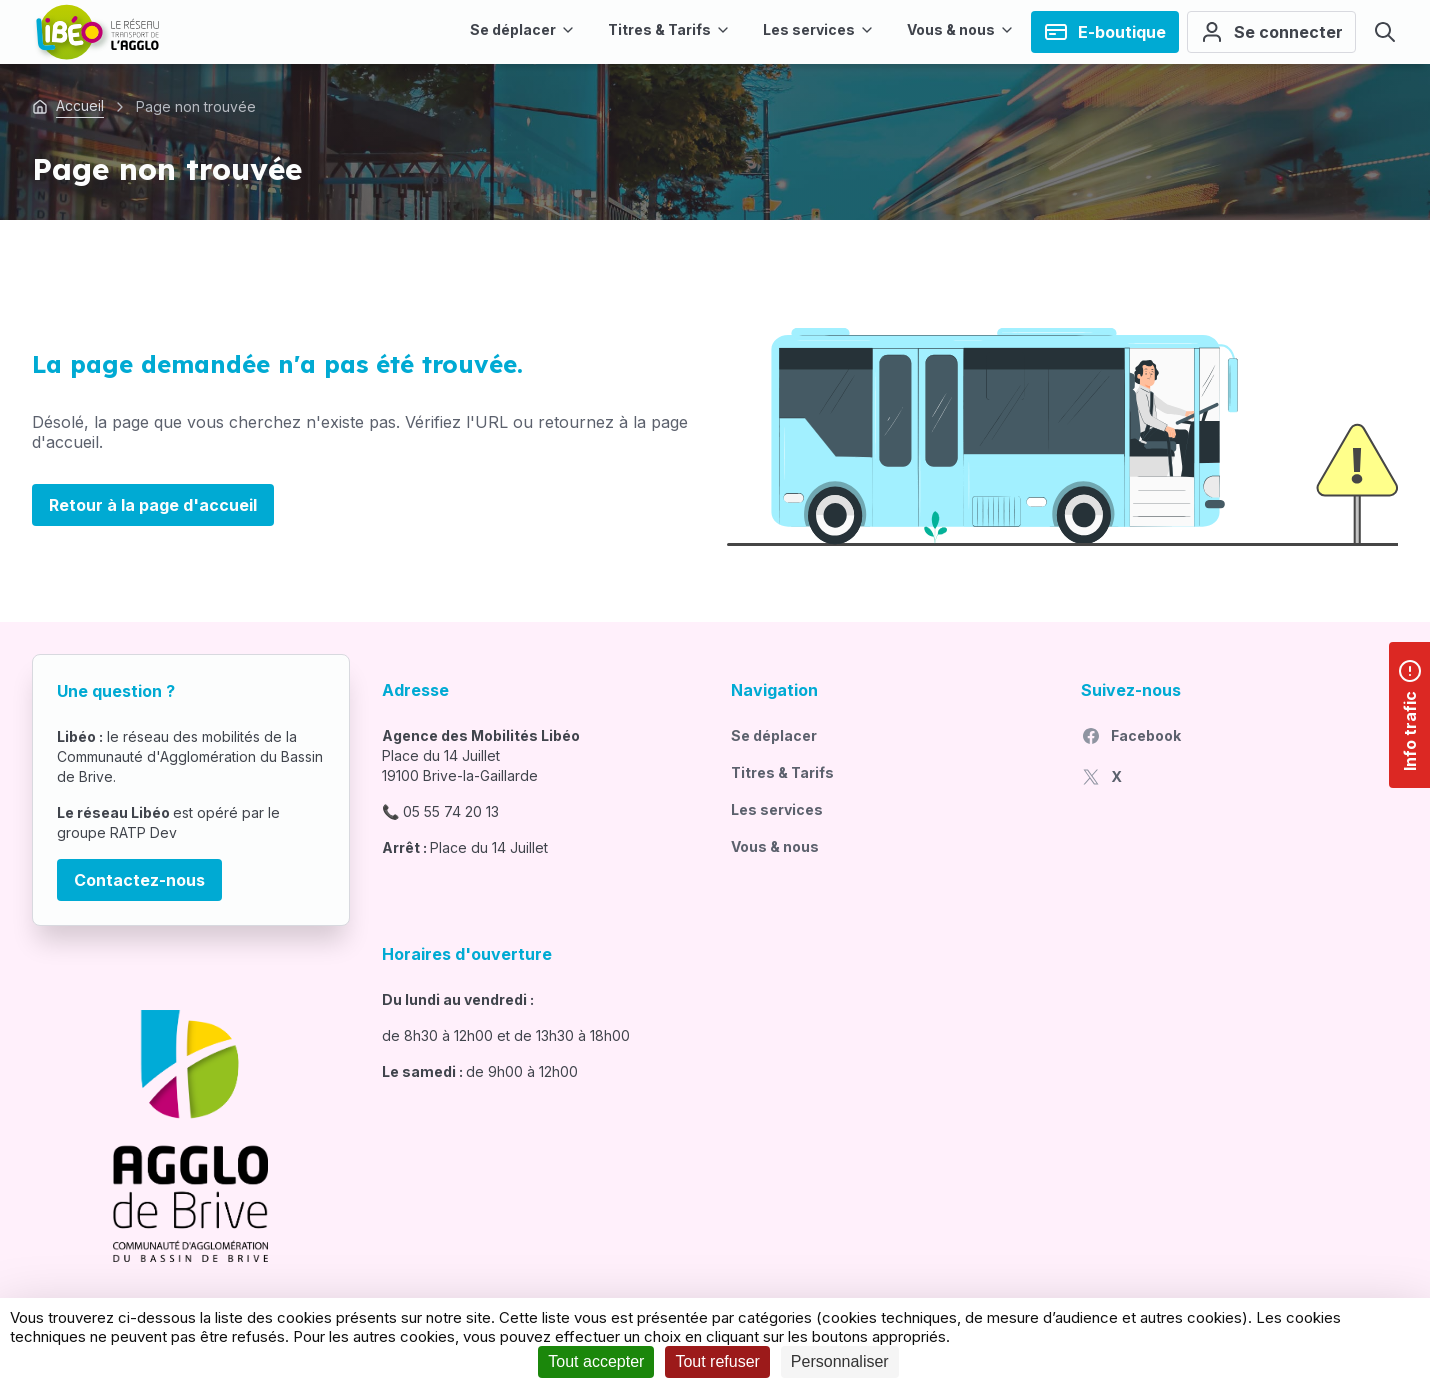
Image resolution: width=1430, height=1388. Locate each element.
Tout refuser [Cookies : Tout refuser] (717, 1361)
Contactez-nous (139, 880)
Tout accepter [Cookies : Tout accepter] (596, 1361)
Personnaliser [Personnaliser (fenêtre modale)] (840, 1361)
